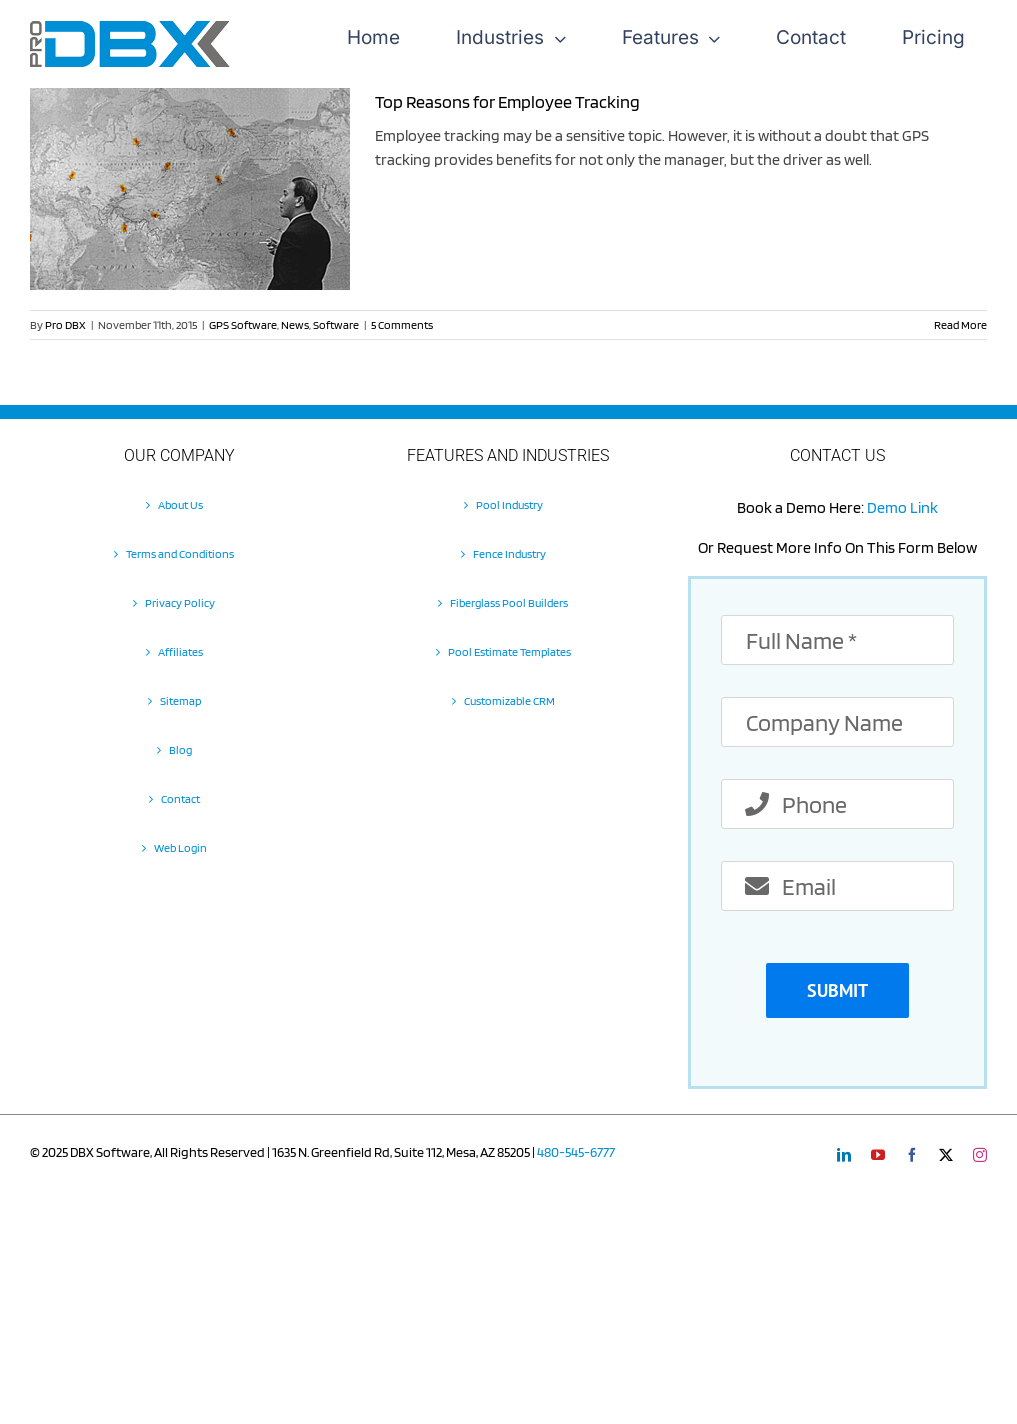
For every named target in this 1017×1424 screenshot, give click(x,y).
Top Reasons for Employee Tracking (507, 101)
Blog (180, 749)
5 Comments (402, 324)
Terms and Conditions (180, 553)
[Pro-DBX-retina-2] (130, 28)
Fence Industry (509, 553)
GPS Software (243, 324)
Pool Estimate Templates (509, 651)
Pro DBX (65, 324)
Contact (180, 798)
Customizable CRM (509, 700)
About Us (180, 504)
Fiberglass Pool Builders (509, 602)
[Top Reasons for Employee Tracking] (190, 189)
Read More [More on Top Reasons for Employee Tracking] (960, 324)
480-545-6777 (576, 1152)
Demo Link (902, 507)
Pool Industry (509, 504)
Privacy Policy (180, 602)
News (295, 324)
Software (336, 324)
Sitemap (180, 700)
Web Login (180, 847)
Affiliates (180, 651)
